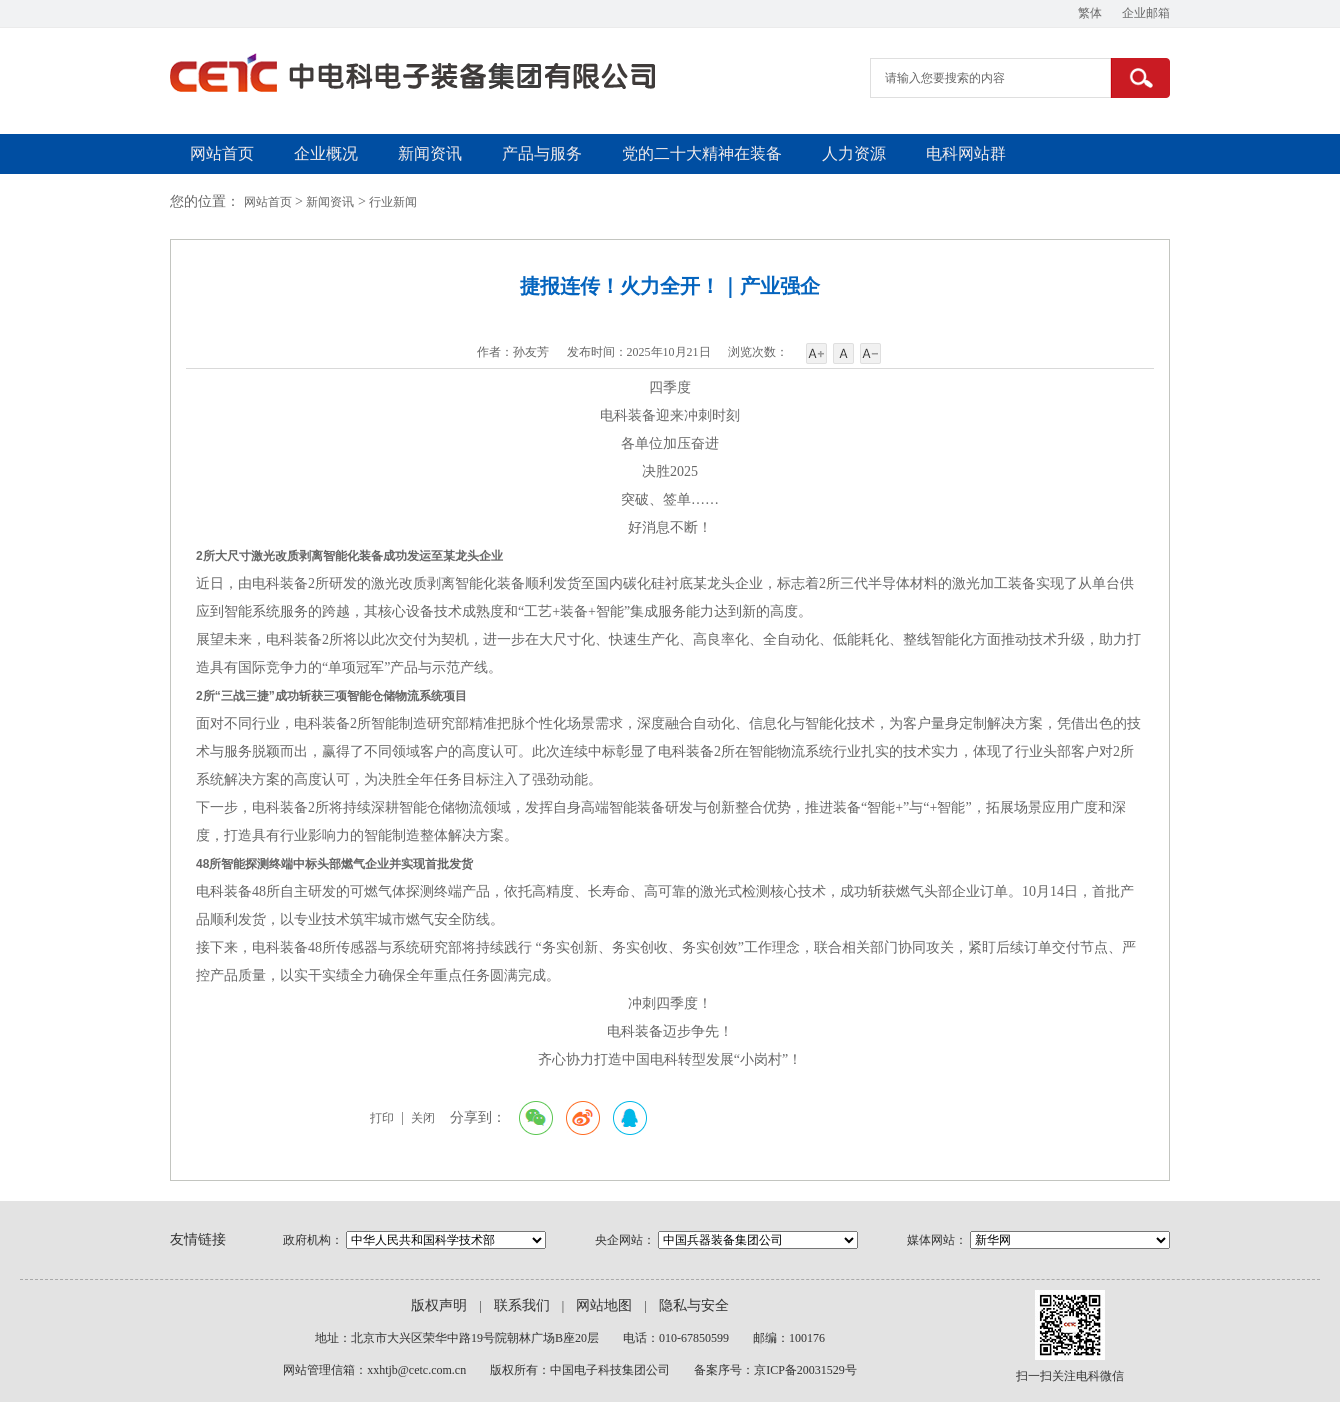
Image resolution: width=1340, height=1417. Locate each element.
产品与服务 (542, 153)
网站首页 (222, 153)
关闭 (423, 1118)
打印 (382, 1118)
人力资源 (854, 153)
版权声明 (439, 1305)
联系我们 (522, 1305)
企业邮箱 (1146, 13)
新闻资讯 (430, 153)
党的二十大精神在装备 (702, 153)
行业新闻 (393, 202)
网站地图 (604, 1305)
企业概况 (326, 153)
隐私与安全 (694, 1305)
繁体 (1090, 13)
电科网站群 (966, 153)
